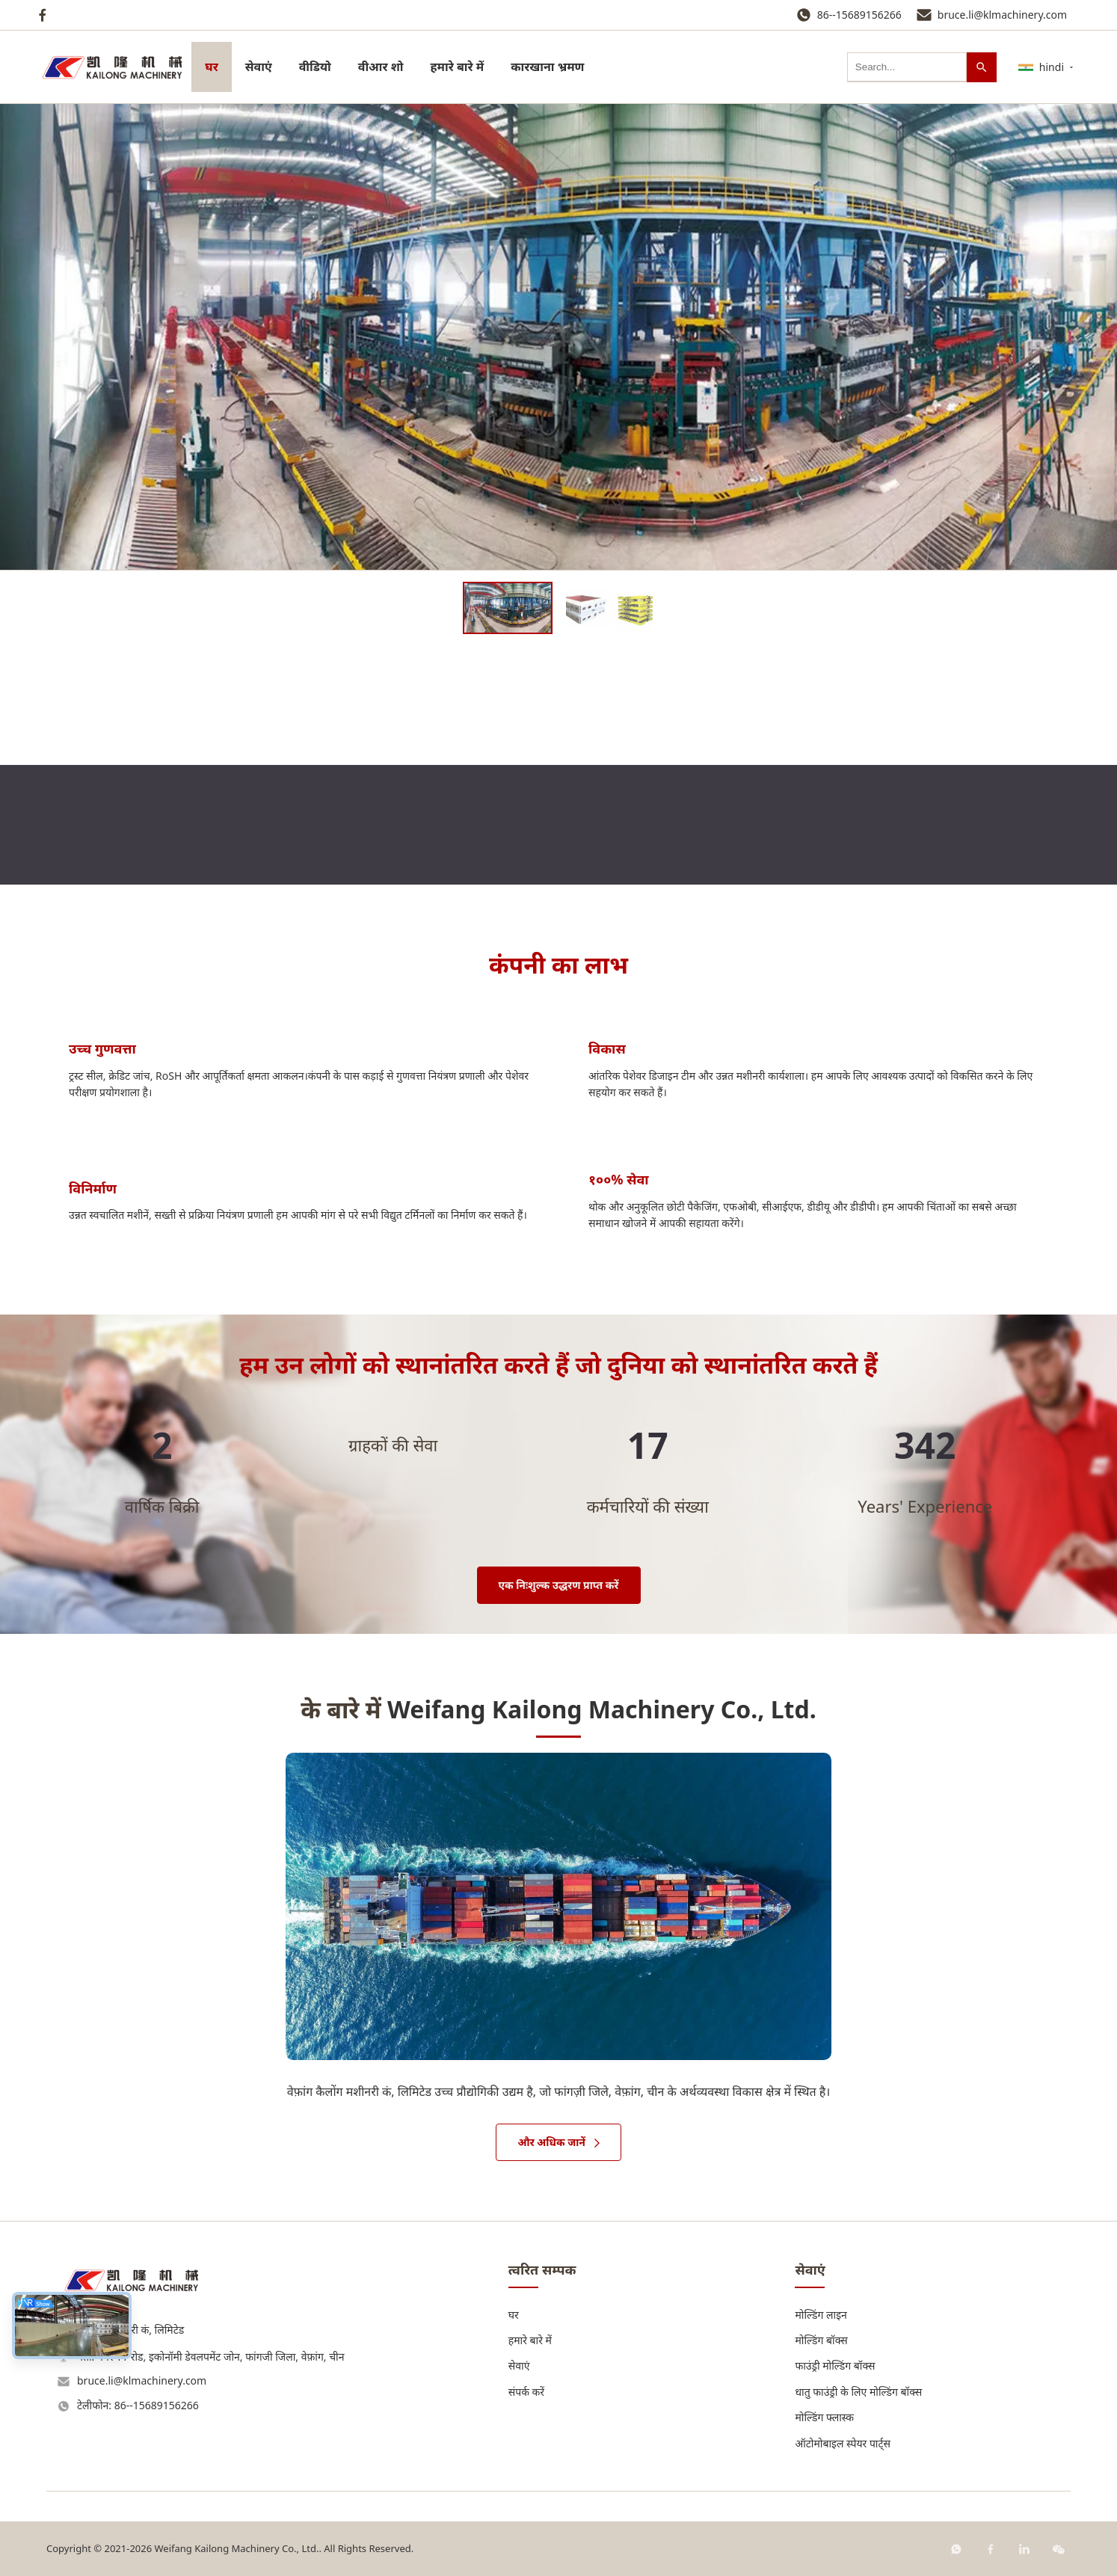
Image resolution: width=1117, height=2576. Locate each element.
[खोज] (982, 67)
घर (211, 66)
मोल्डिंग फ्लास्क (824, 2417)
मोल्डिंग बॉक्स (821, 2340)
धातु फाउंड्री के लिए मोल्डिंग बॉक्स (858, 2392)
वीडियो (315, 66)
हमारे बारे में (457, 66)
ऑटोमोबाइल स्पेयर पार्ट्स (842, 2443)
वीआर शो (381, 66)
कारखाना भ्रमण (547, 66)
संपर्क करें (526, 2392)
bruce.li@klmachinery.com (1002, 14)
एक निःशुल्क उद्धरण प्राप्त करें (559, 1585)
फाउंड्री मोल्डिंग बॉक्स (835, 2365)
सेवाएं (258, 66)
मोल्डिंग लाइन (820, 2315)
